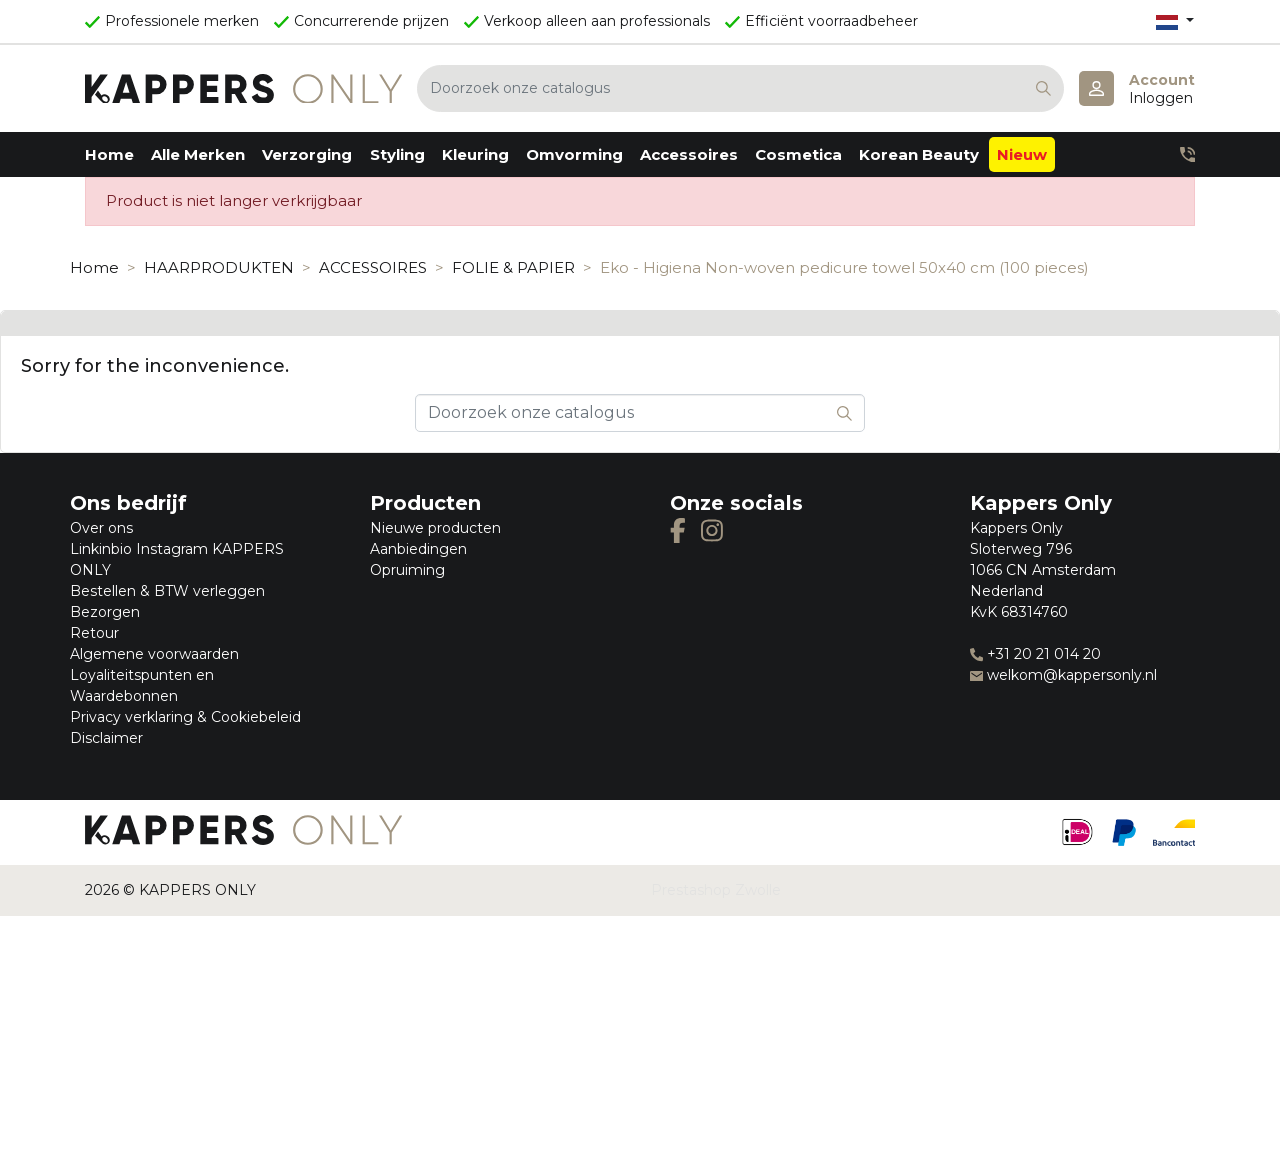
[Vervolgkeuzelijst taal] (1175, 21)
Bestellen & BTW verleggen (167, 591)
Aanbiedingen (418, 549)
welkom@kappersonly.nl (1063, 675)
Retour (94, 633)
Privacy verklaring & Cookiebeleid (185, 717)
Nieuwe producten (435, 528)
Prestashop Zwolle (716, 890)
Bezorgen (105, 612)
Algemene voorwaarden (154, 654)
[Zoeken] (740, 88)
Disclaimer (106, 738)
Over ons (101, 528)
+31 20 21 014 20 (1035, 654)
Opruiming (407, 570)
